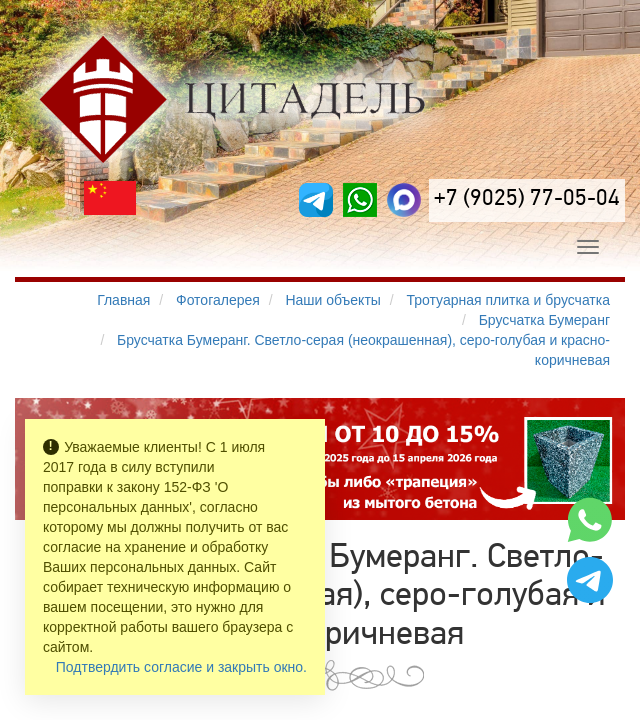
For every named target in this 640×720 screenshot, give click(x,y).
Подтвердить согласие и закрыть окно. (181, 667)
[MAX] (404, 200)
